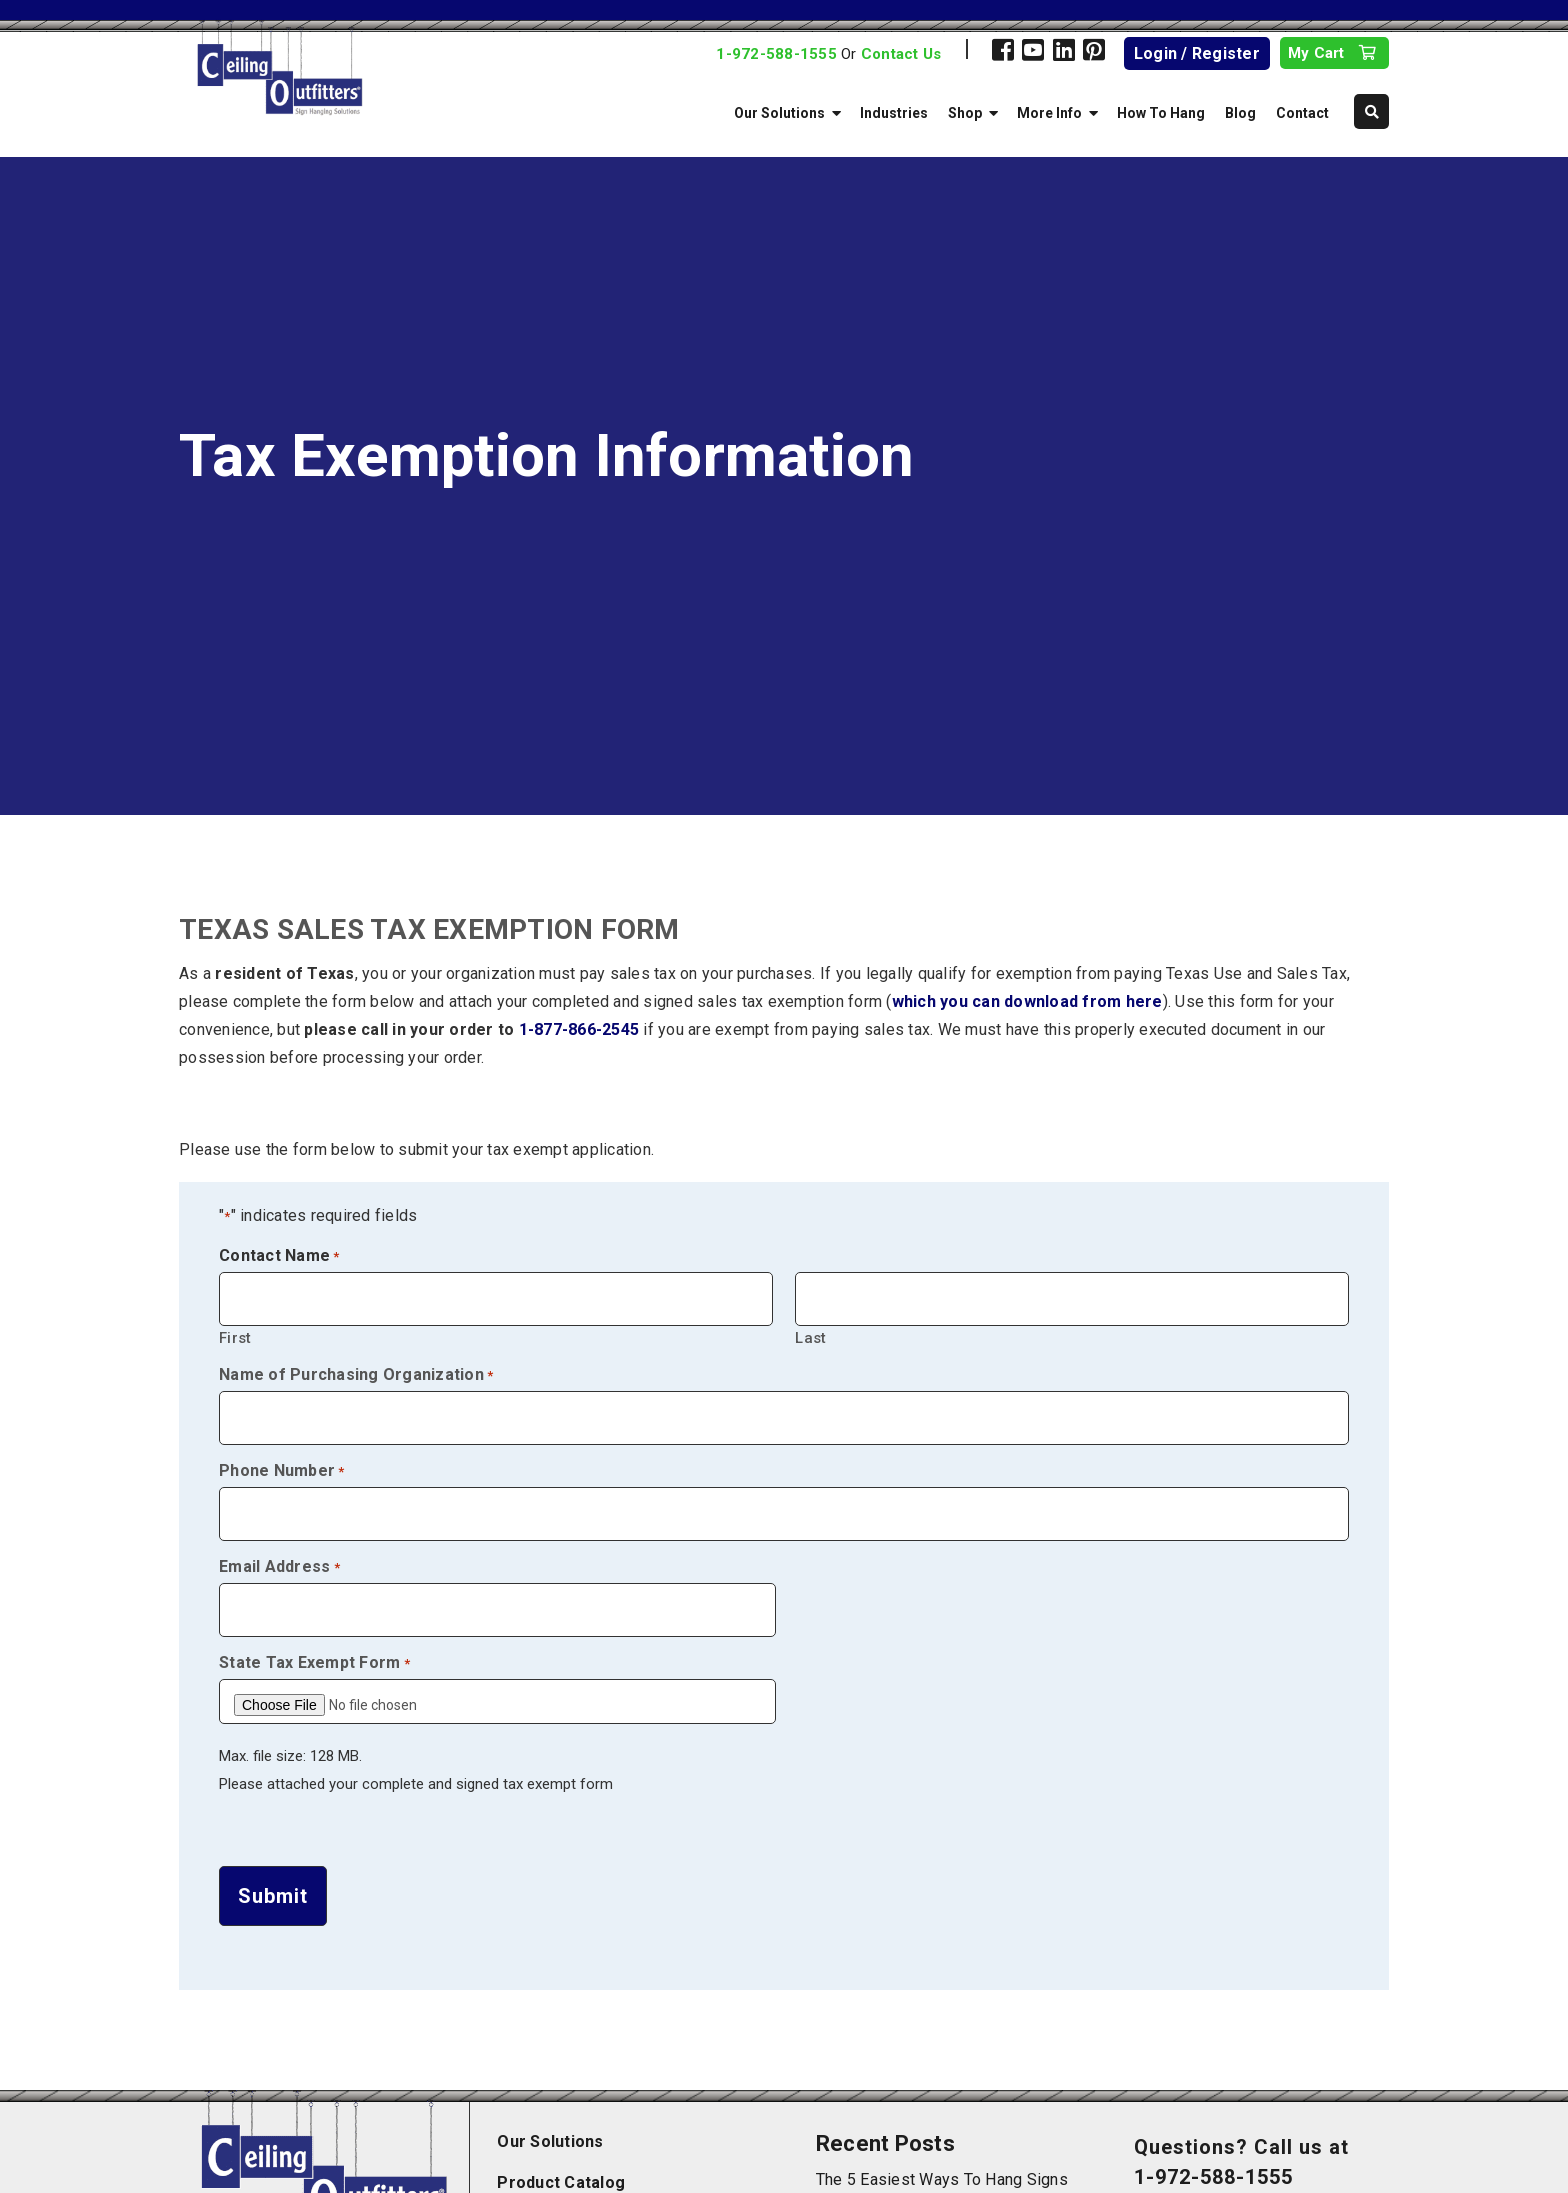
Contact (1302, 113)
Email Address (279, 1567)
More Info (1049, 113)
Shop (965, 113)
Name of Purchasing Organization (356, 1375)
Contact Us (901, 54)
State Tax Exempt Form (314, 1663)
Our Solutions (779, 113)
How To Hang (1161, 113)
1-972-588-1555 (776, 54)
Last (810, 1337)
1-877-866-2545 (579, 1029)
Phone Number (282, 1471)
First (235, 1337)
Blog (1240, 113)
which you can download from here (1027, 1001)
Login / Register (1197, 53)
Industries (894, 113)
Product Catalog (561, 2173)
